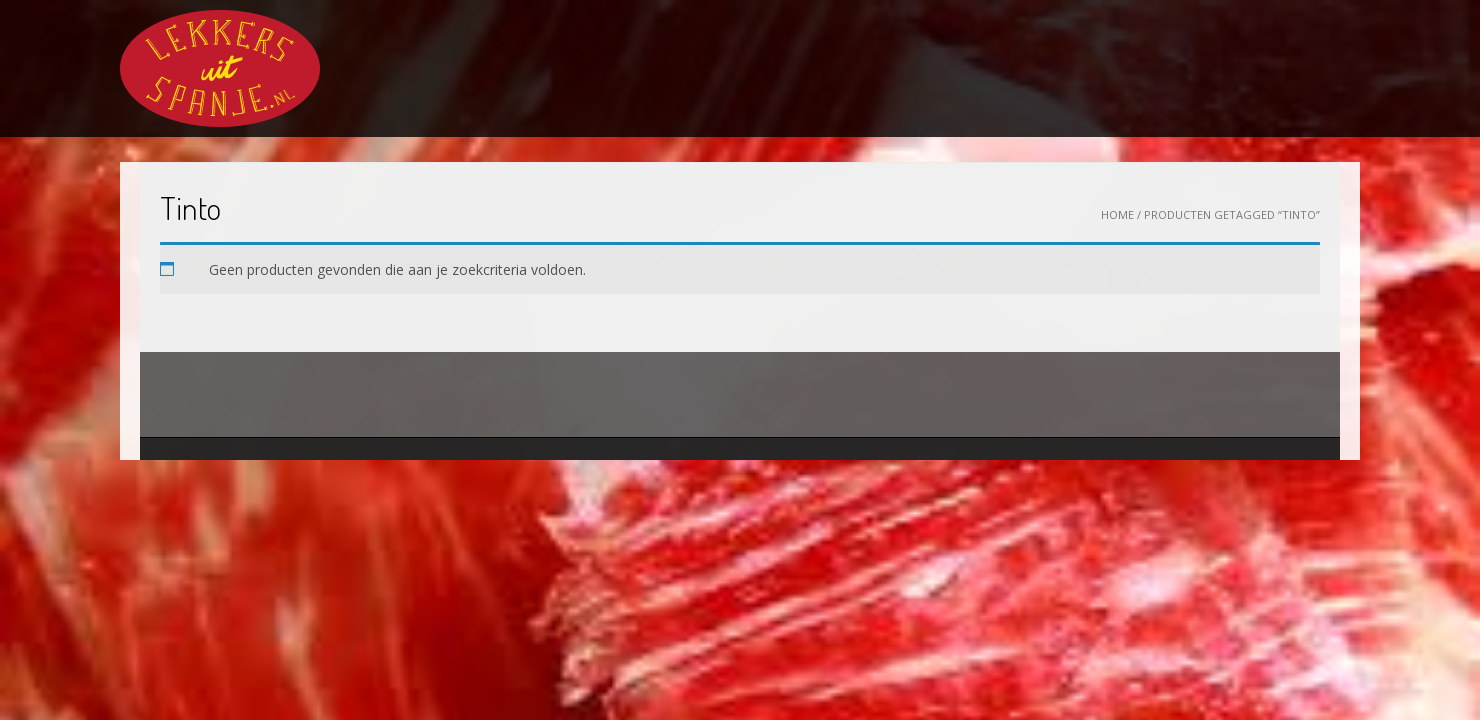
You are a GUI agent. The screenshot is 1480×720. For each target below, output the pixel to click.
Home (1117, 214)
